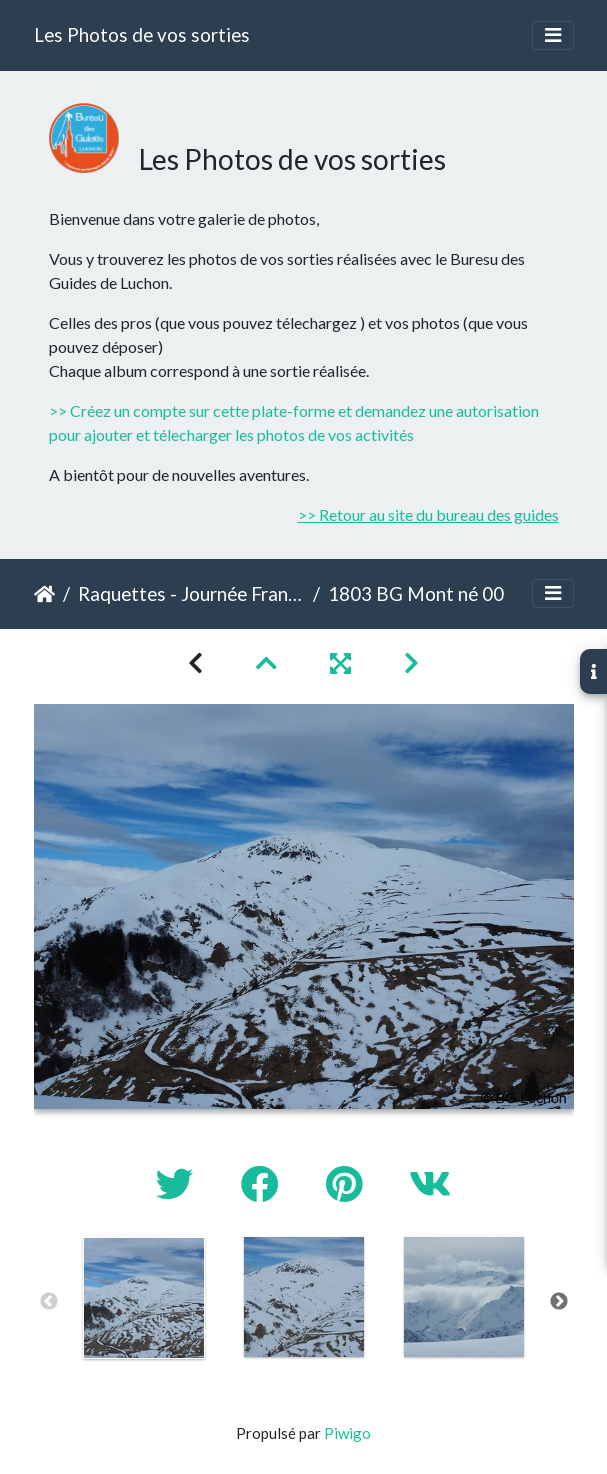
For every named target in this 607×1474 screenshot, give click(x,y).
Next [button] (559, 1302)
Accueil (44, 594)
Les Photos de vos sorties (142, 34)
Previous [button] (49, 1302)
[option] (144, 1298)
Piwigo (347, 1433)
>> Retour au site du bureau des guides (428, 514)
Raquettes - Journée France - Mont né (191, 593)
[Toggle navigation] (553, 35)
